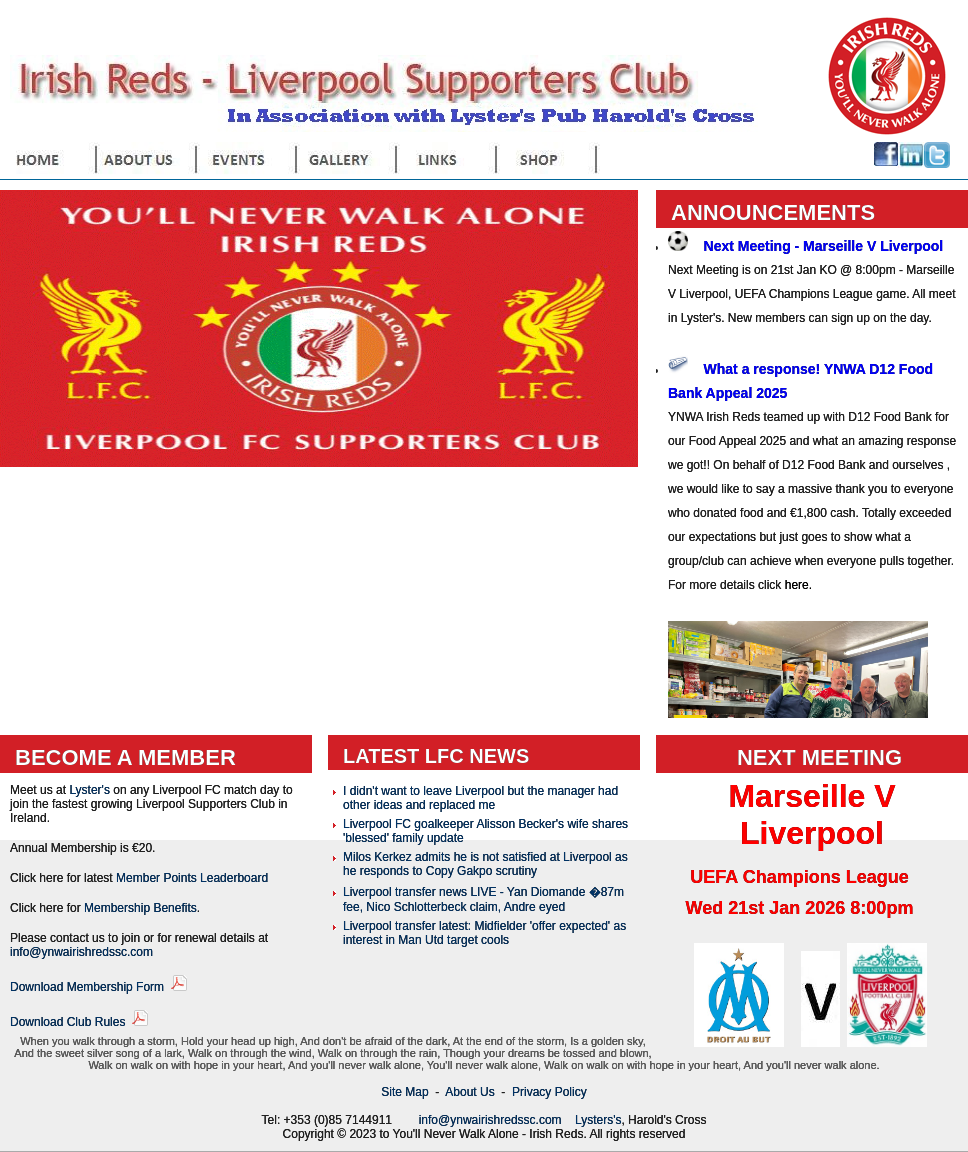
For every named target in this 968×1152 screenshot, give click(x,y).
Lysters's (598, 1120)
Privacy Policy (549, 1092)
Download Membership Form (87, 987)
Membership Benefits (140, 908)
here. (798, 585)
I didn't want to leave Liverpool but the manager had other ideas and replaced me (480, 798)
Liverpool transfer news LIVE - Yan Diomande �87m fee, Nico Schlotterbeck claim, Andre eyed (483, 899)
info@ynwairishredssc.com (81, 952)
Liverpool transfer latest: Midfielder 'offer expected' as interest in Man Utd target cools (484, 933)
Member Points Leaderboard (192, 878)
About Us (469, 1092)
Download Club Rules (67, 1022)
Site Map (404, 1092)
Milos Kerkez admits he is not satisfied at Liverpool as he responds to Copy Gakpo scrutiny (485, 864)
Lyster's (89, 790)
